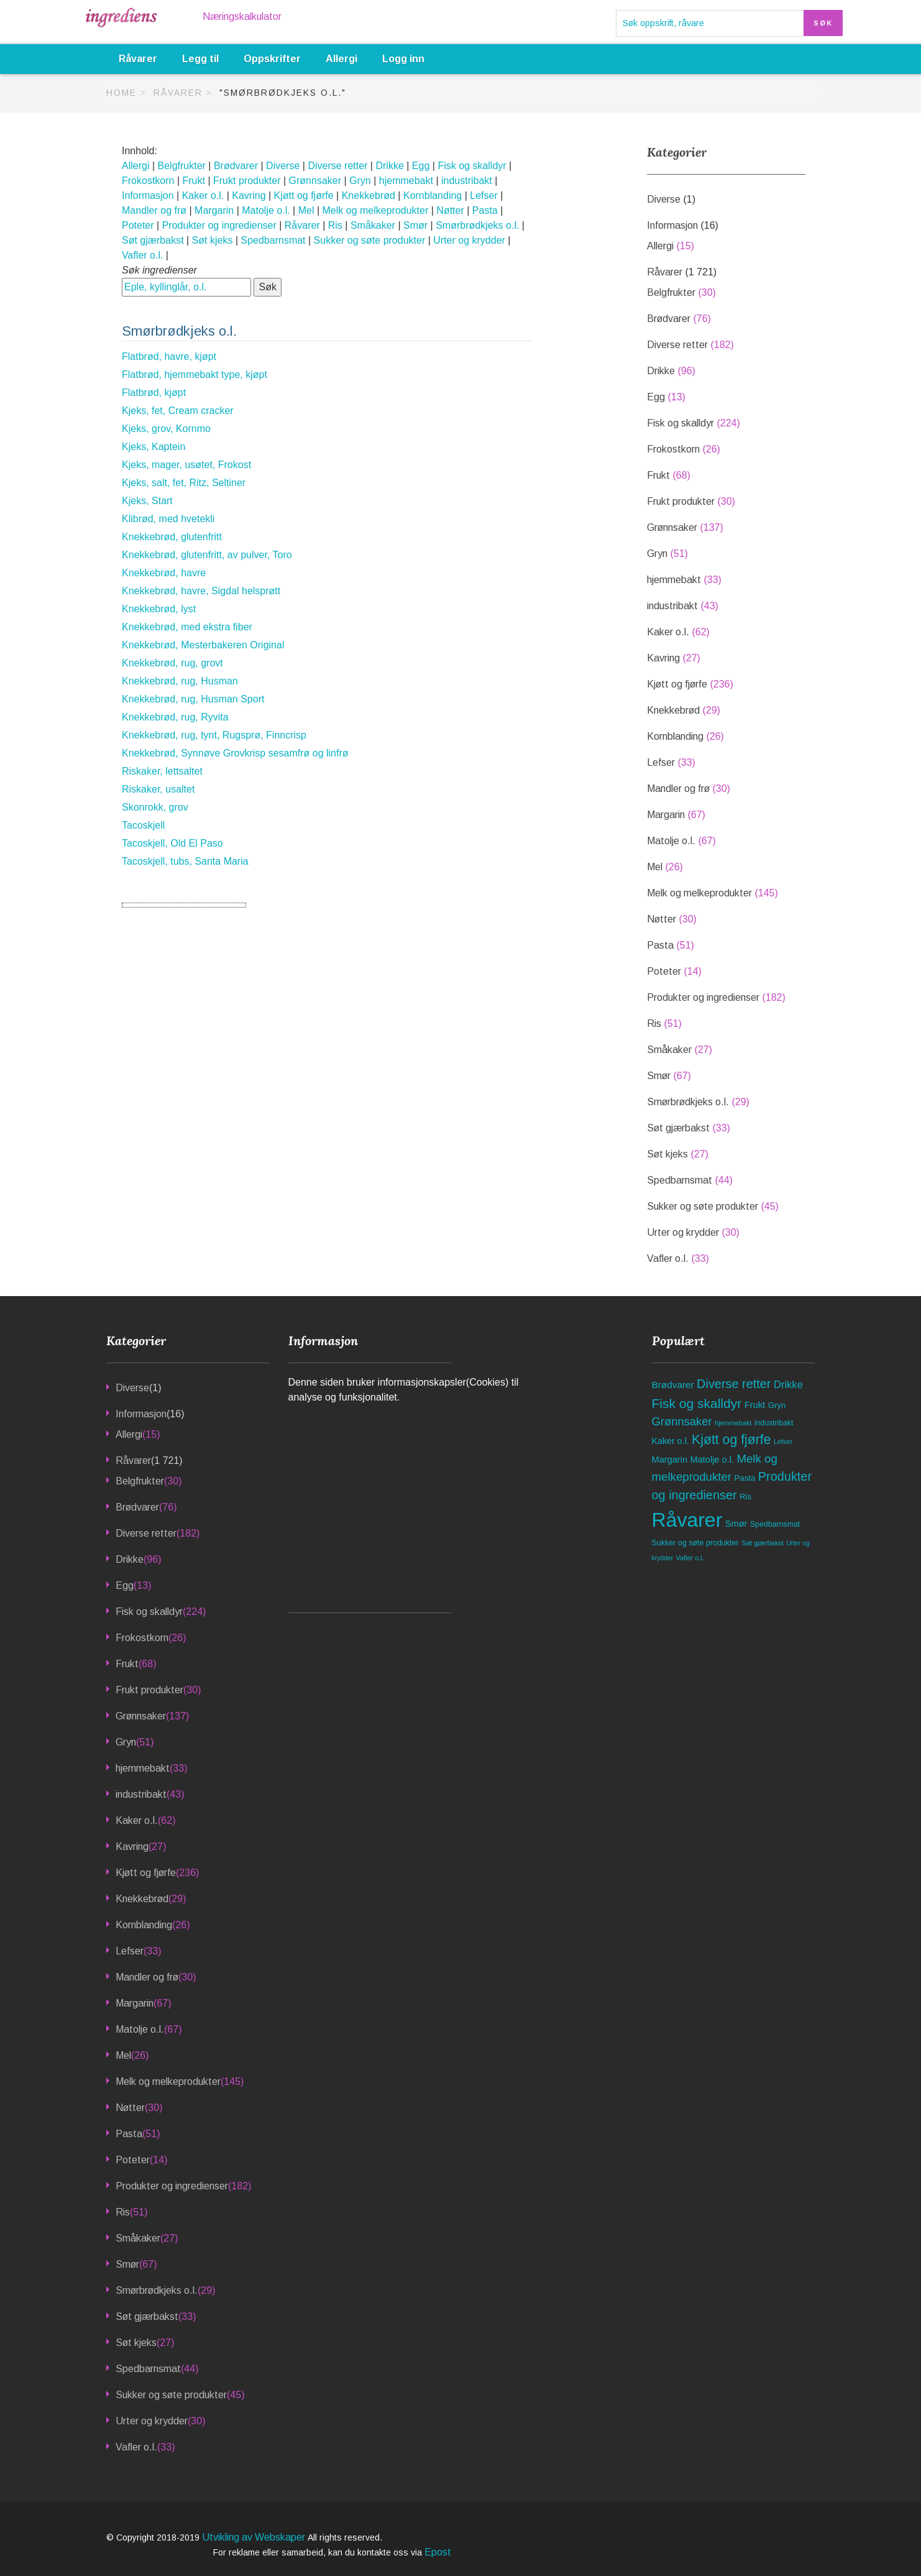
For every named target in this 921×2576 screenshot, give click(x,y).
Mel (306, 210)
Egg (420, 165)
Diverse (283, 165)
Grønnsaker (315, 180)
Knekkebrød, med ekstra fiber (187, 627)
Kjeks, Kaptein (153, 446)
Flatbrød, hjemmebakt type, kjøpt (194, 374)
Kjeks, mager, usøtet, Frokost (186, 464)
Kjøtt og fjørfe (304, 195)
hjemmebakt (406, 180)
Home (121, 93)
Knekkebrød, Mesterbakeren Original (203, 645)
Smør (415, 225)
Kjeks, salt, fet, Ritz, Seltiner (183, 482)
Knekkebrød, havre (164, 573)
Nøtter (450, 210)
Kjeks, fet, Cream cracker (178, 410)
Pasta (485, 210)
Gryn (360, 180)
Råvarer (138, 58)
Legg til (200, 58)
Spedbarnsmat (273, 240)
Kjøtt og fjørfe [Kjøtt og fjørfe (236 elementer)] (731, 1439)
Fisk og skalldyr (472, 165)
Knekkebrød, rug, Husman (180, 681)
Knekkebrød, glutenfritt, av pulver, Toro (207, 555)
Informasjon (148, 195)
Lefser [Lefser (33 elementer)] (783, 1441)
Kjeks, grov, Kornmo (166, 428)
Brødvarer (236, 165)
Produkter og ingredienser (219, 225)
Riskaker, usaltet (158, 789)
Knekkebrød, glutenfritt (172, 536)
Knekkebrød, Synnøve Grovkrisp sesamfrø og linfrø (235, 753)
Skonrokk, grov (155, 807)
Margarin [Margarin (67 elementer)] (670, 1460)
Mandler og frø (154, 210)
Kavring (248, 195)
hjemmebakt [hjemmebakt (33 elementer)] (733, 1423)
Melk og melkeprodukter (376, 210)
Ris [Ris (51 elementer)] (745, 1496)
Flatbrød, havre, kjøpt (169, 356)
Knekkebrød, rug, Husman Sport (193, 699)
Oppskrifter (272, 58)
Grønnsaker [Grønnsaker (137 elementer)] (682, 1421)
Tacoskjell (143, 825)
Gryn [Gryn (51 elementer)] (777, 1405)
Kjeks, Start (147, 500)
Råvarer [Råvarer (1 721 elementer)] (687, 1520)
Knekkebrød (368, 195)
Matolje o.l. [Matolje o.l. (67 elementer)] (712, 1460)
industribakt (466, 180)
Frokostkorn (148, 180)
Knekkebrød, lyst (159, 609)
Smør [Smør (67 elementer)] (736, 1524)
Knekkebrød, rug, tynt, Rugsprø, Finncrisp (214, 735)
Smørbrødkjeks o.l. (477, 225)
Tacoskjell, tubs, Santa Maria (185, 861)
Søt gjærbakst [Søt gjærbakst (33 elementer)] (762, 1543)
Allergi (341, 58)
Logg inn (403, 58)
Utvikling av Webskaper (255, 2537)
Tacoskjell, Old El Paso (172, 843)
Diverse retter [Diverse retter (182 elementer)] (734, 1384)
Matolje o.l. (266, 210)
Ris (335, 225)
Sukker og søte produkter (370, 240)
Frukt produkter (246, 180)
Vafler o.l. (142, 255)
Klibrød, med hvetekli (168, 518)
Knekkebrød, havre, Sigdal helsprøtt (201, 591)
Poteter (138, 225)
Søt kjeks (212, 240)
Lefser (483, 195)
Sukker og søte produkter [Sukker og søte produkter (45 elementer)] (695, 1543)
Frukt (194, 180)
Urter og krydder (469, 240)
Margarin (214, 210)
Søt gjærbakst (153, 240)
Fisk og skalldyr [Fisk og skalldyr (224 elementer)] (697, 1403)
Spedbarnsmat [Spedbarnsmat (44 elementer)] (775, 1524)
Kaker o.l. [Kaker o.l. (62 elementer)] (670, 1441)
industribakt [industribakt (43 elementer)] (774, 1423)
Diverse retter (337, 165)
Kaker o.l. (203, 195)
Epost (437, 2552)
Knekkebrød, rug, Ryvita (175, 717)
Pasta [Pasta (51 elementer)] (745, 1478)
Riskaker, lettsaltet (162, 771)
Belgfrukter (182, 165)
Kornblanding (432, 195)
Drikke (389, 165)
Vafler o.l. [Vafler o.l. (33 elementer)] (690, 1558)
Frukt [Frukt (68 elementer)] (755, 1405)
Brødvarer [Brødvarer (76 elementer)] (673, 1384)
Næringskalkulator (242, 16)
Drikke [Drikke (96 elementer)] (788, 1385)
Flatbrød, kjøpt (154, 392)
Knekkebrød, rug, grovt (172, 663)
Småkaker (373, 225)
